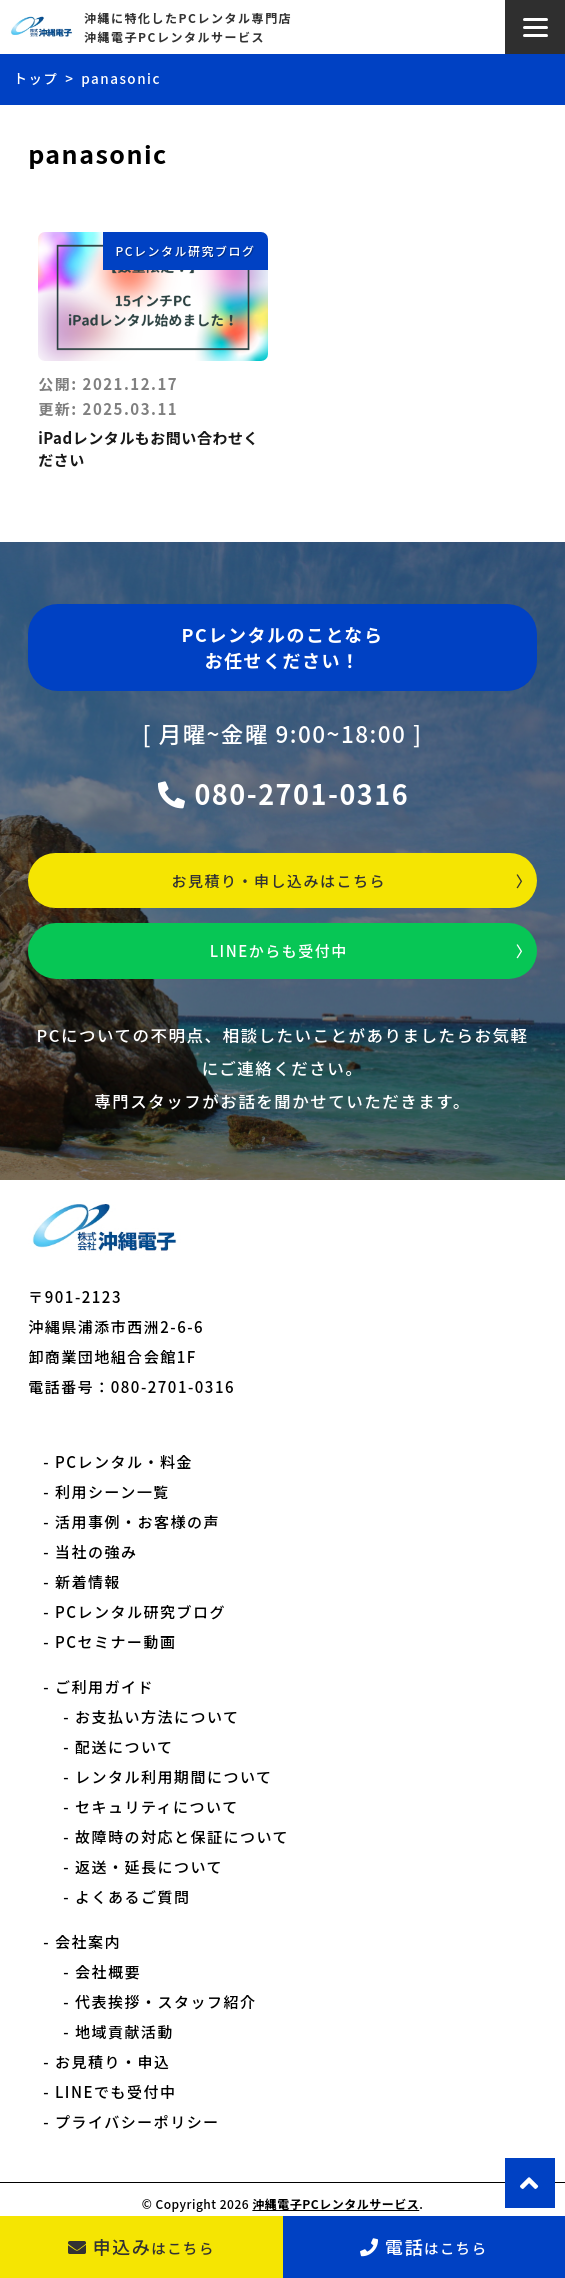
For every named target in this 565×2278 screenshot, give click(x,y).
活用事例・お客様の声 (137, 1521)
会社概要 (108, 1971)
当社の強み (96, 1551)
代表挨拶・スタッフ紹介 (166, 2001)
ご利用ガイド (104, 1686)
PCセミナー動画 (115, 1641)
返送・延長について (149, 1866)
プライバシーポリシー (137, 2121)
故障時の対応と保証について (182, 1836)
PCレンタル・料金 (124, 1461)
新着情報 (88, 1581)
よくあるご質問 (133, 1896)
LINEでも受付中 (116, 2091)
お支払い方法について (157, 1716)
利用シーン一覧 (112, 1491)
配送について (124, 1746)
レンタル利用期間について (174, 1776)
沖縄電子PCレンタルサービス (335, 2203)
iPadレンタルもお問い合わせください (148, 449)
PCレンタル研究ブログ (185, 250)
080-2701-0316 (282, 793)
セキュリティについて (157, 1806)
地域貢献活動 (124, 2031)
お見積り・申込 (113, 2061)
